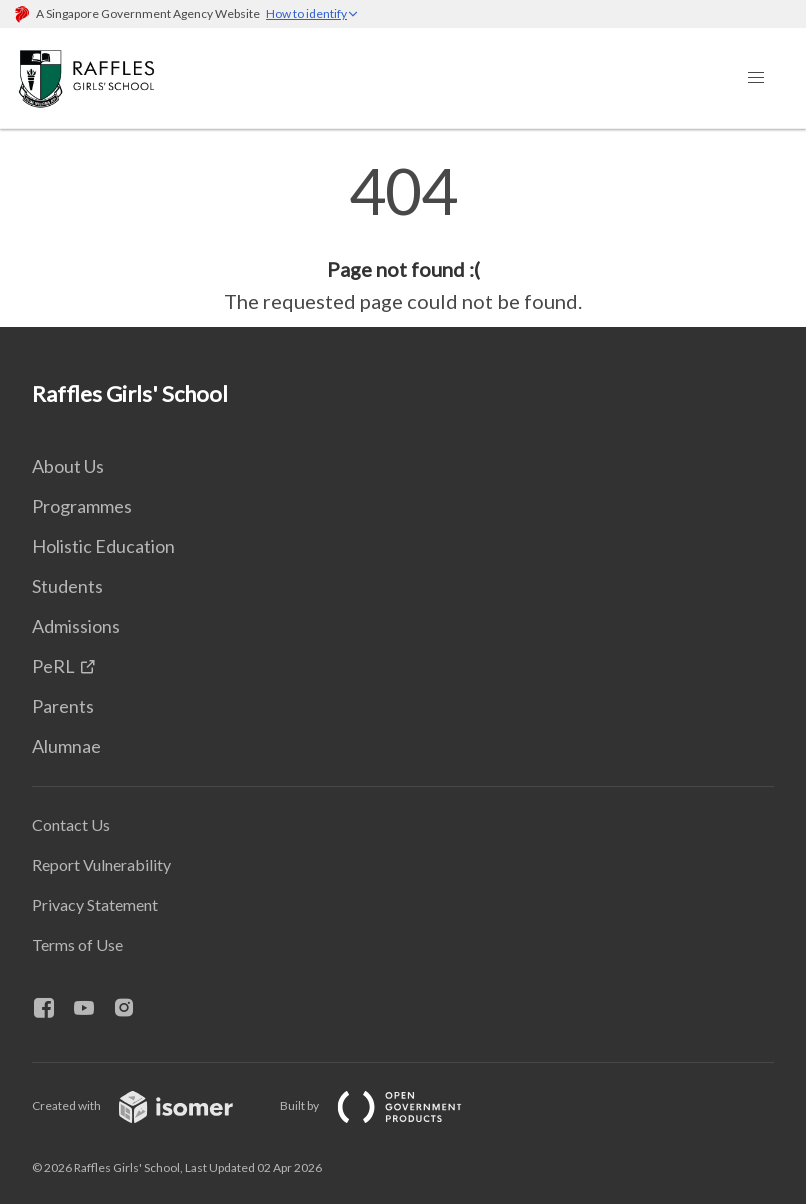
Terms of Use (77, 944)
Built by (387, 1105)
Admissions (76, 626)
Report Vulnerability (101, 864)
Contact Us (71, 824)
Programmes (82, 506)
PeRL (53, 666)
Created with (148, 1105)
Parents (63, 706)
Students (67, 586)
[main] (403, 238)
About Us (68, 466)
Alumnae (66, 746)
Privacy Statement (95, 904)
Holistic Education (103, 546)
